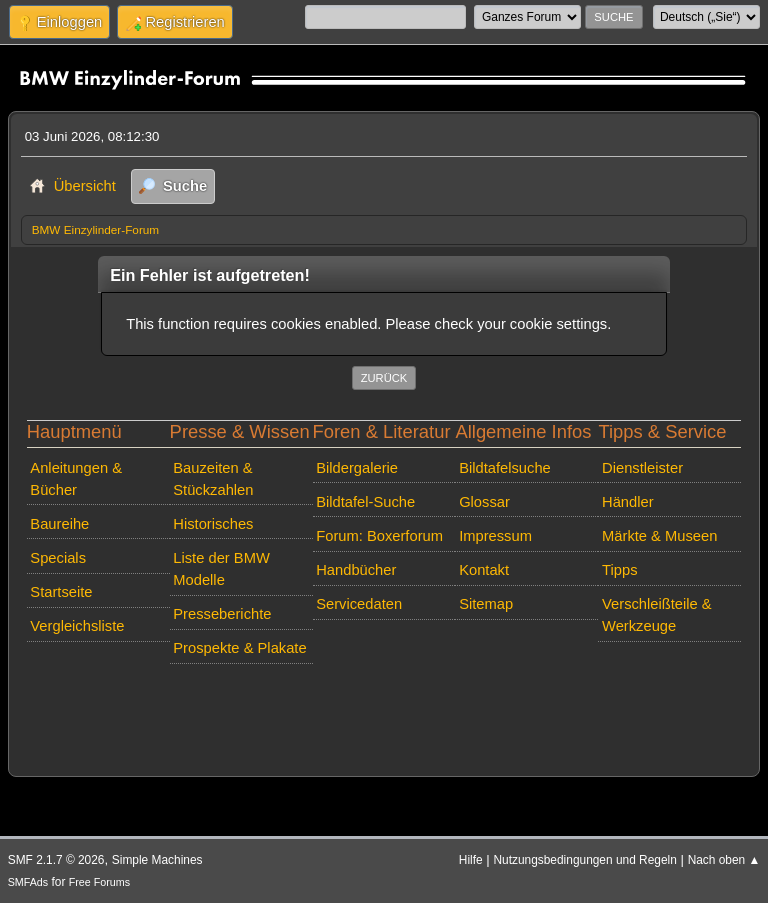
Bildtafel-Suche (365, 502)
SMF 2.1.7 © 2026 (56, 860)
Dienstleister (642, 468)
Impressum (495, 536)
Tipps (619, 570)
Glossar (484, 502)
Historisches (213, 524)
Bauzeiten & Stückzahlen (213, 479)
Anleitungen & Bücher (76, 479)
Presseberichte (222, 614)
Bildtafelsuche (505, 468)
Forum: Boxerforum (379, 536)
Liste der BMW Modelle (221, 569)
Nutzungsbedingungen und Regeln (584, 860)
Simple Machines (157, 860)
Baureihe (59, 524)
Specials (58, 558)
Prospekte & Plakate (239, 648)
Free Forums (99, 882)
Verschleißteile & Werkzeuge (657, 615)
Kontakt (484, 570)
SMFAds (28, 882)
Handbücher (356, 570)
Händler (628, 502)
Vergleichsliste (77, 626)
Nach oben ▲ (724, 860)
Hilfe (471, 860)
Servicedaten (359, 604)
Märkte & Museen (659, 536)
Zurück (384, 378)
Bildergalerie (357, 468)
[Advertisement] (385, 702)
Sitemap (486, 604)
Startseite (61, 592)
